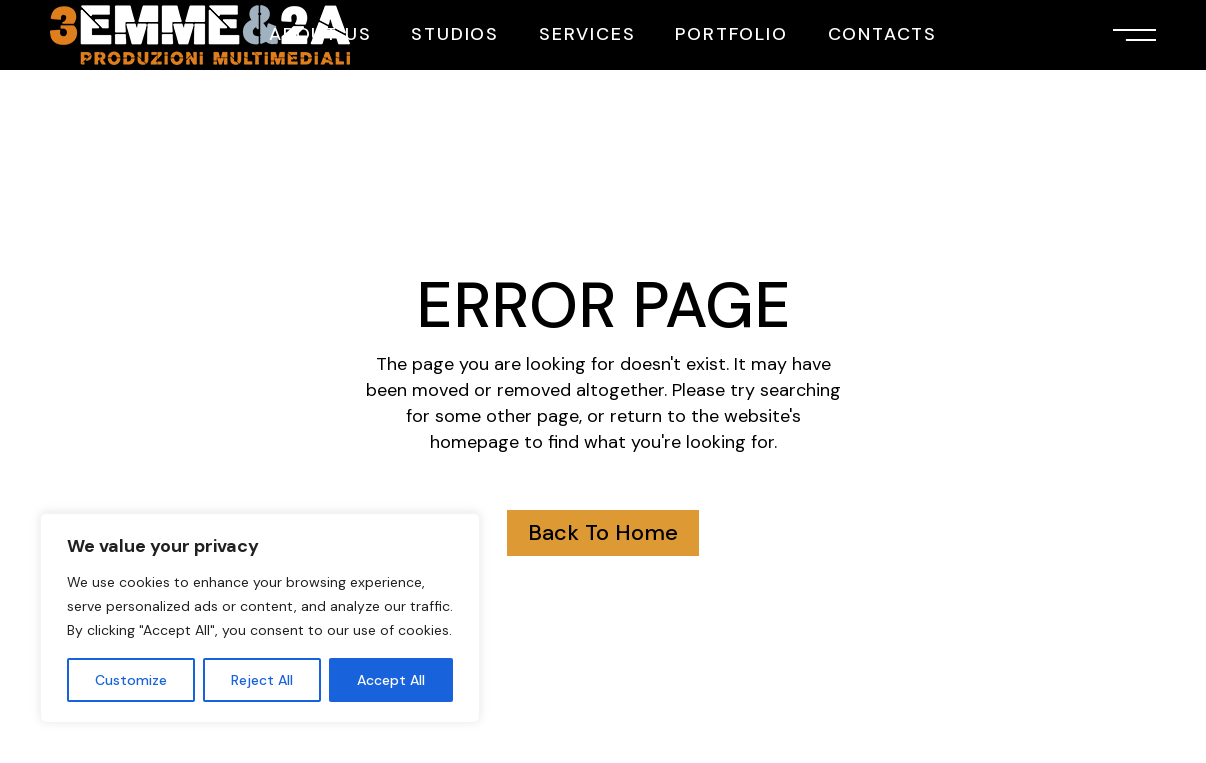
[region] (260, 618)
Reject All (262, 680)
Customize (131, 680)
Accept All (391, 680)
